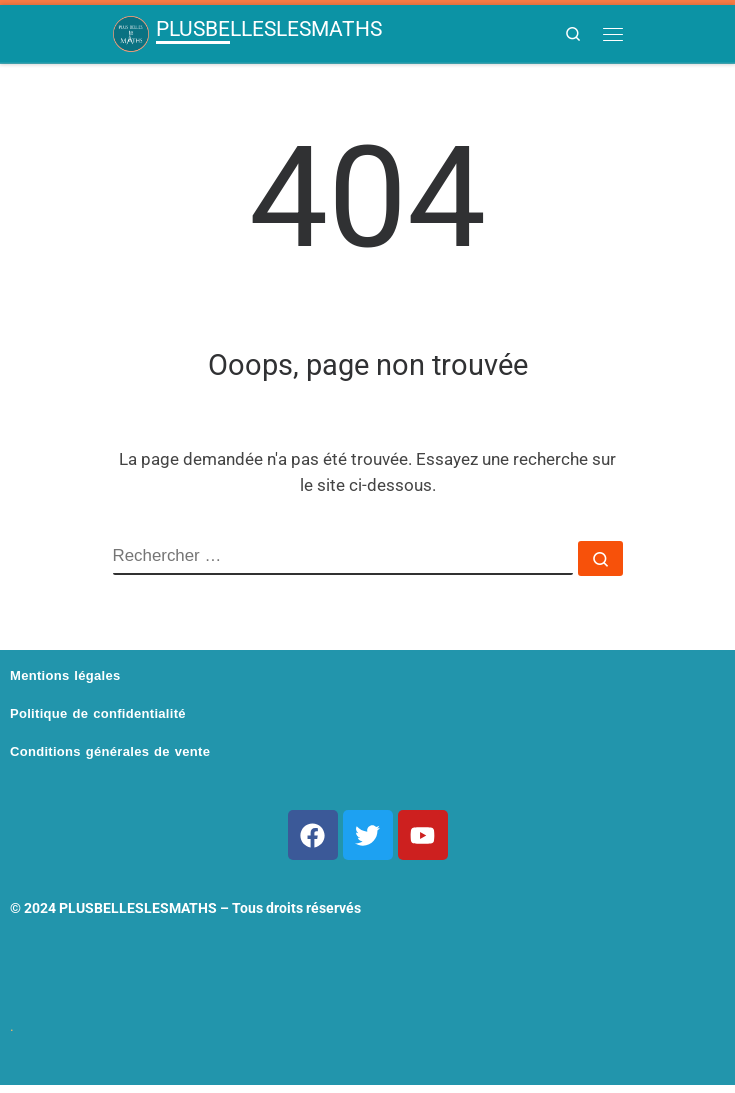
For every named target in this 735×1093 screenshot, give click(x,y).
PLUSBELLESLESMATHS (138, 908)
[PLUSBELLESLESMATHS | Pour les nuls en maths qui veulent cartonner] (131, 34)
